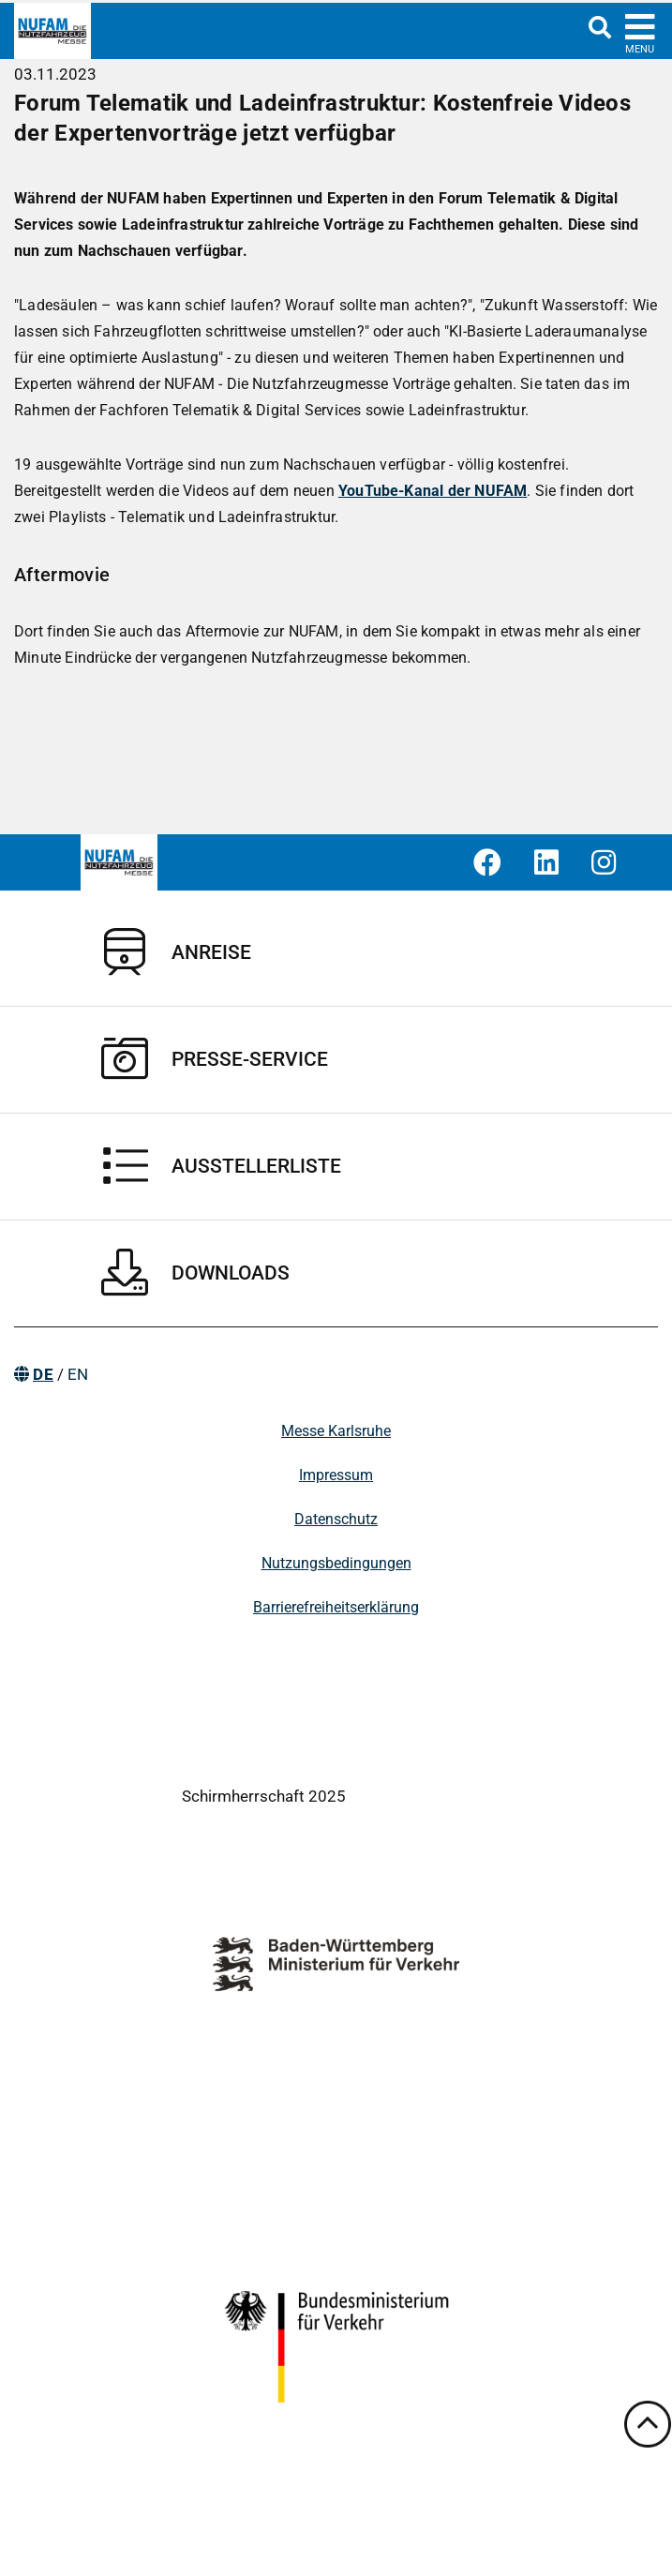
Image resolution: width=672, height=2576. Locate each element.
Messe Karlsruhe (336, 1431)
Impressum (336, 1475)
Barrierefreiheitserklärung (336, 1607)
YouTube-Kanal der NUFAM (432, 491)
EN (77, 1374)
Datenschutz (336, 1519)
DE (43, 1374)
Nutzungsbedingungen (336, 1563)
